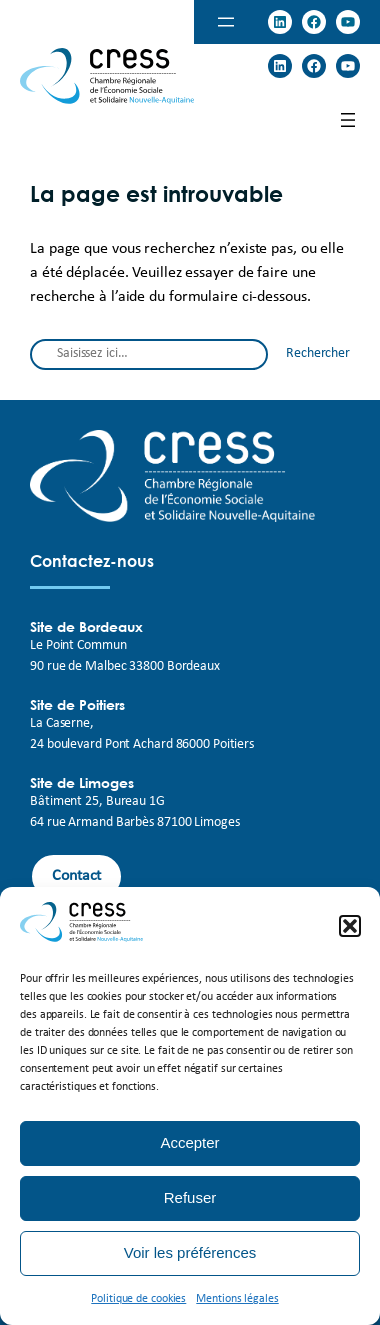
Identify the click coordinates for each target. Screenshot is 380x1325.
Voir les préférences (190, 1252)
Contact (76, 876)
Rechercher (318, 353)
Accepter (189, 1142)
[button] (350, 926)
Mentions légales (237, 1299)
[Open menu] (226, 22)
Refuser (190, 1197)
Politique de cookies (138, 1299)
